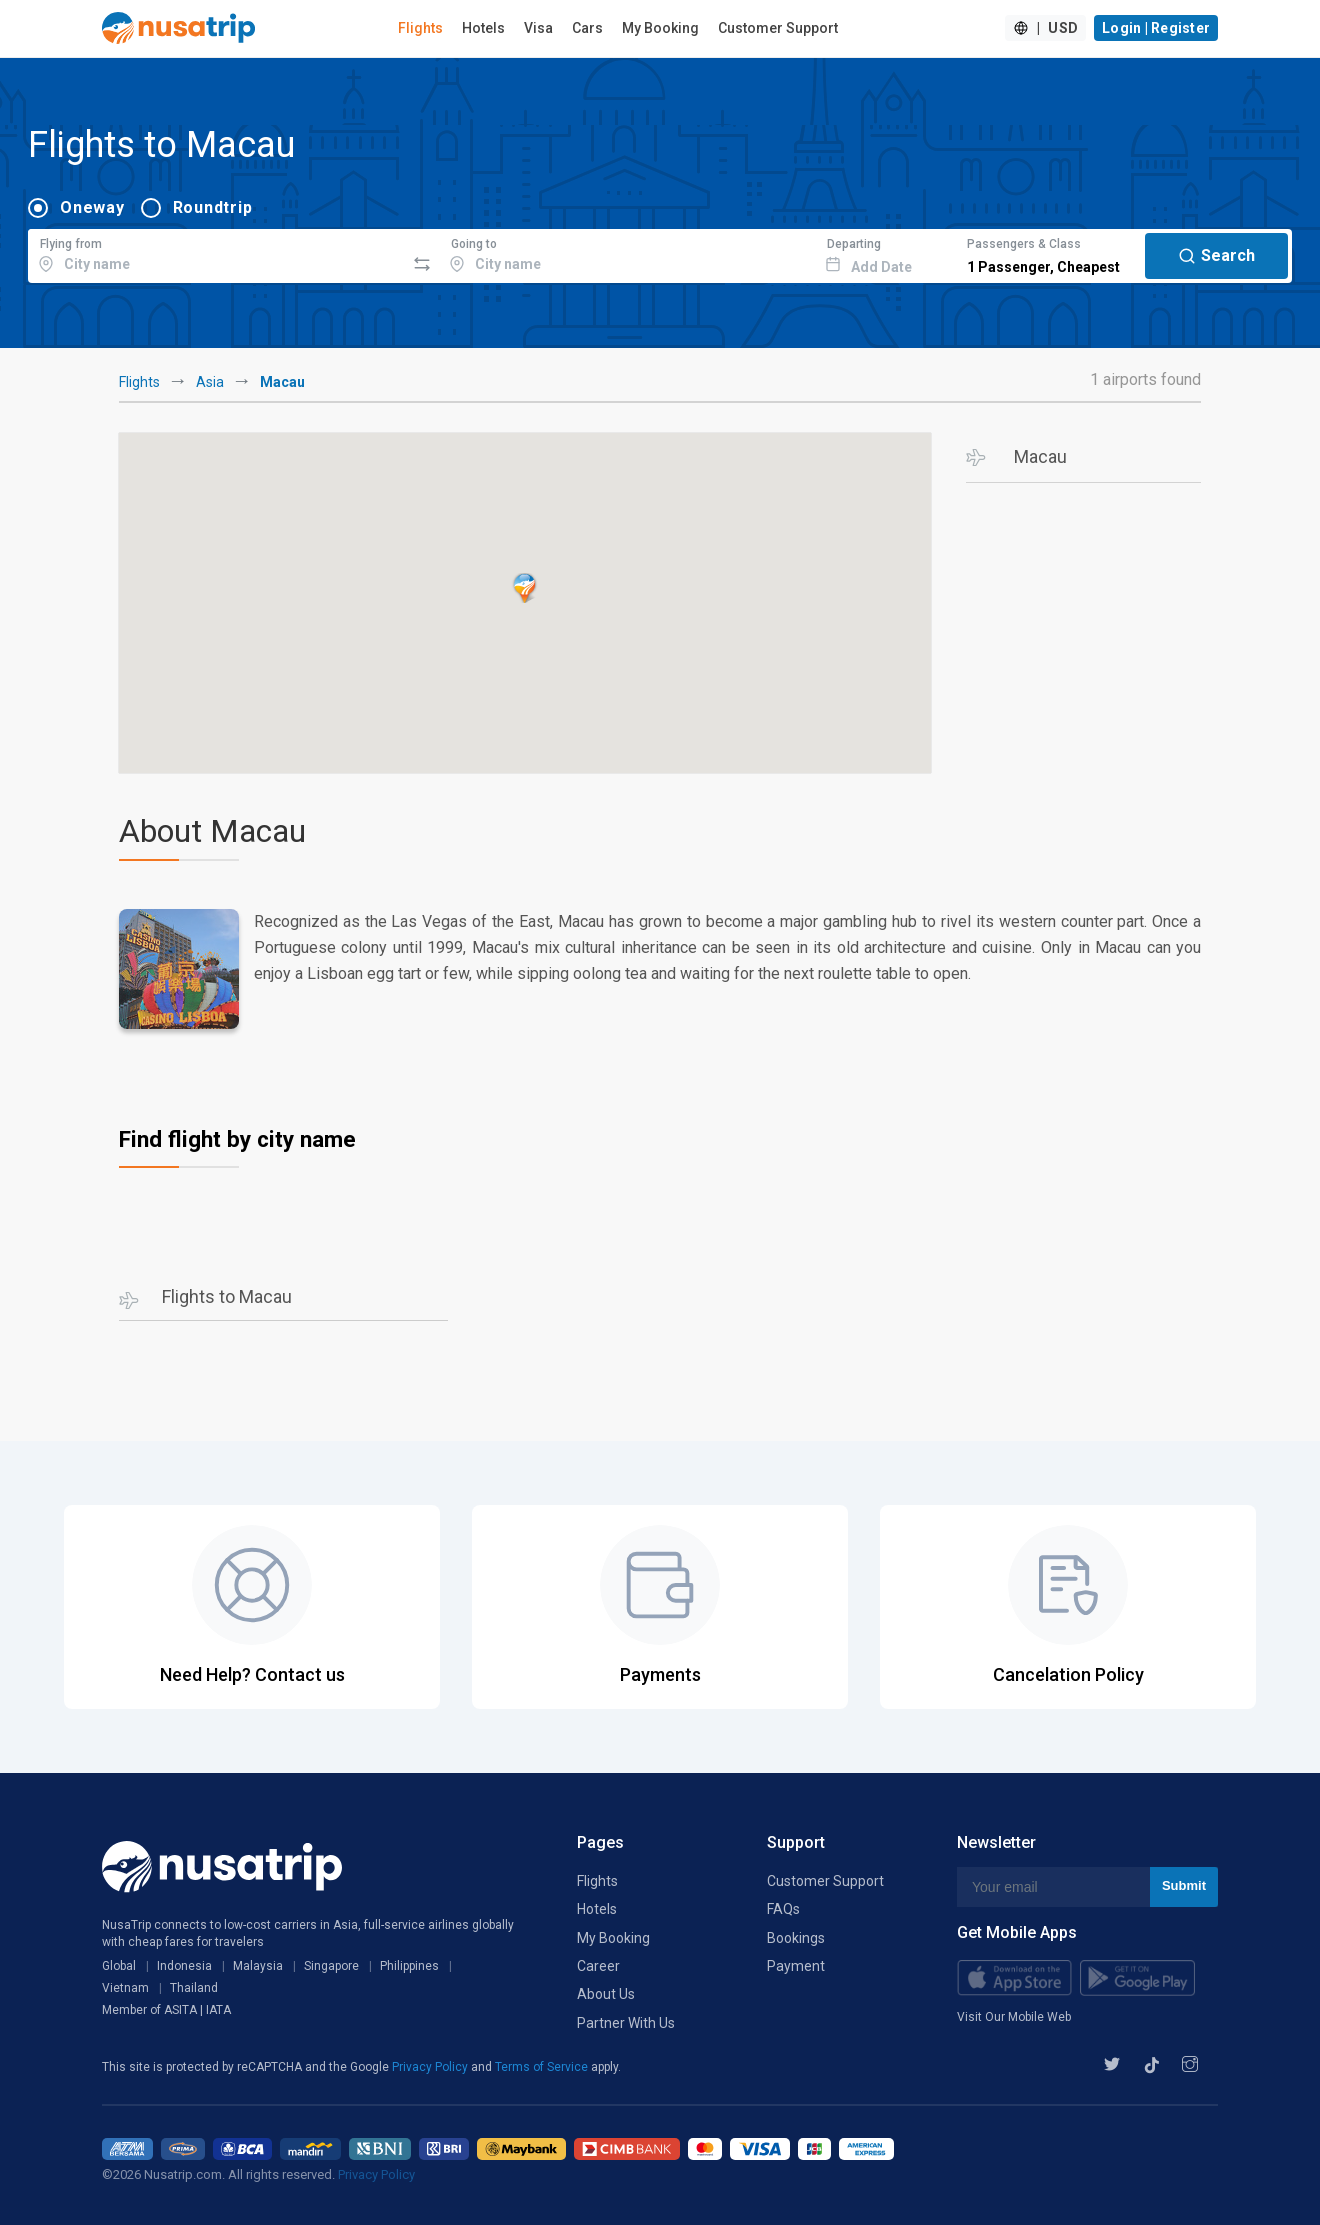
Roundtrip (213, 207)
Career (598, 1966)
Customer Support (778, 28)
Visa (538, 28)
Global (119, 1966)
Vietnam (125, 1988)
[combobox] (216, 253)
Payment (796, 1966)
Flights (420, 28)
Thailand (194, 1988)
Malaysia (258, 1966)
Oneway (92, 207)
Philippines (409, 1966)
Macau (1040, 456)
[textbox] (216, 253)
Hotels (483, 28)
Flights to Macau (227, 1296)
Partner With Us (626, 2023)
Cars (587, 28)
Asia (210, 382)
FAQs (783, 1909)
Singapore (331, 1966)
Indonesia (184, 1966)
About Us (606, 1994)
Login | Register (1156, 28)
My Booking (660, 28)
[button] (525, 588)
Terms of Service (543, 2067)
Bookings (796, 1938)
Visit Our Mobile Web (1014, 2017)
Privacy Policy (431, 2067)
